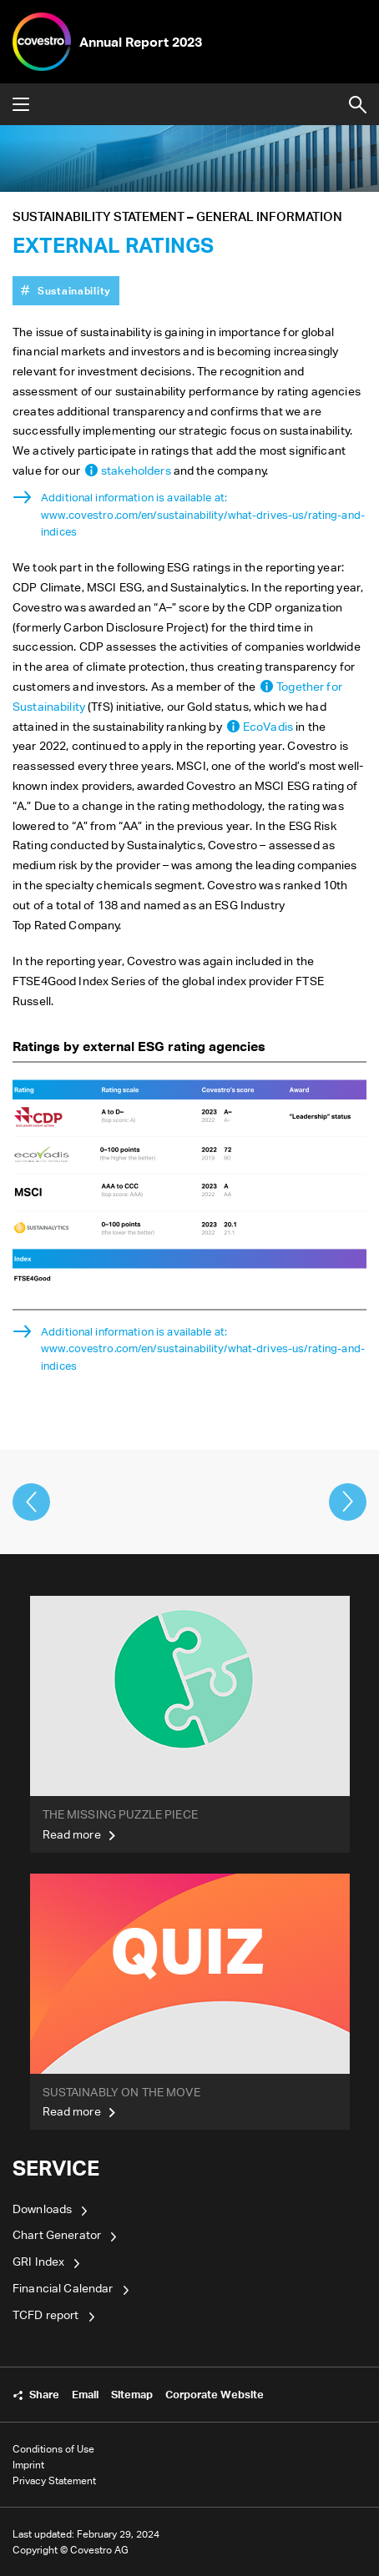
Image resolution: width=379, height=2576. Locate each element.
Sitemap (132, 2394)
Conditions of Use (53, 2449)
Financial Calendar (63, 2288)
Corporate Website (214, 2394)
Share (44, 2394)
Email (85, 2394)
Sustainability (74, 290)
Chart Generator (57, 2234)
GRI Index (38, 2261)
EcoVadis (268, 726)
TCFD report (46, 2314)
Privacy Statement (54, 2480)
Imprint (28, 2464)
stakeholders (136, 470)
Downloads (42, 2208)
